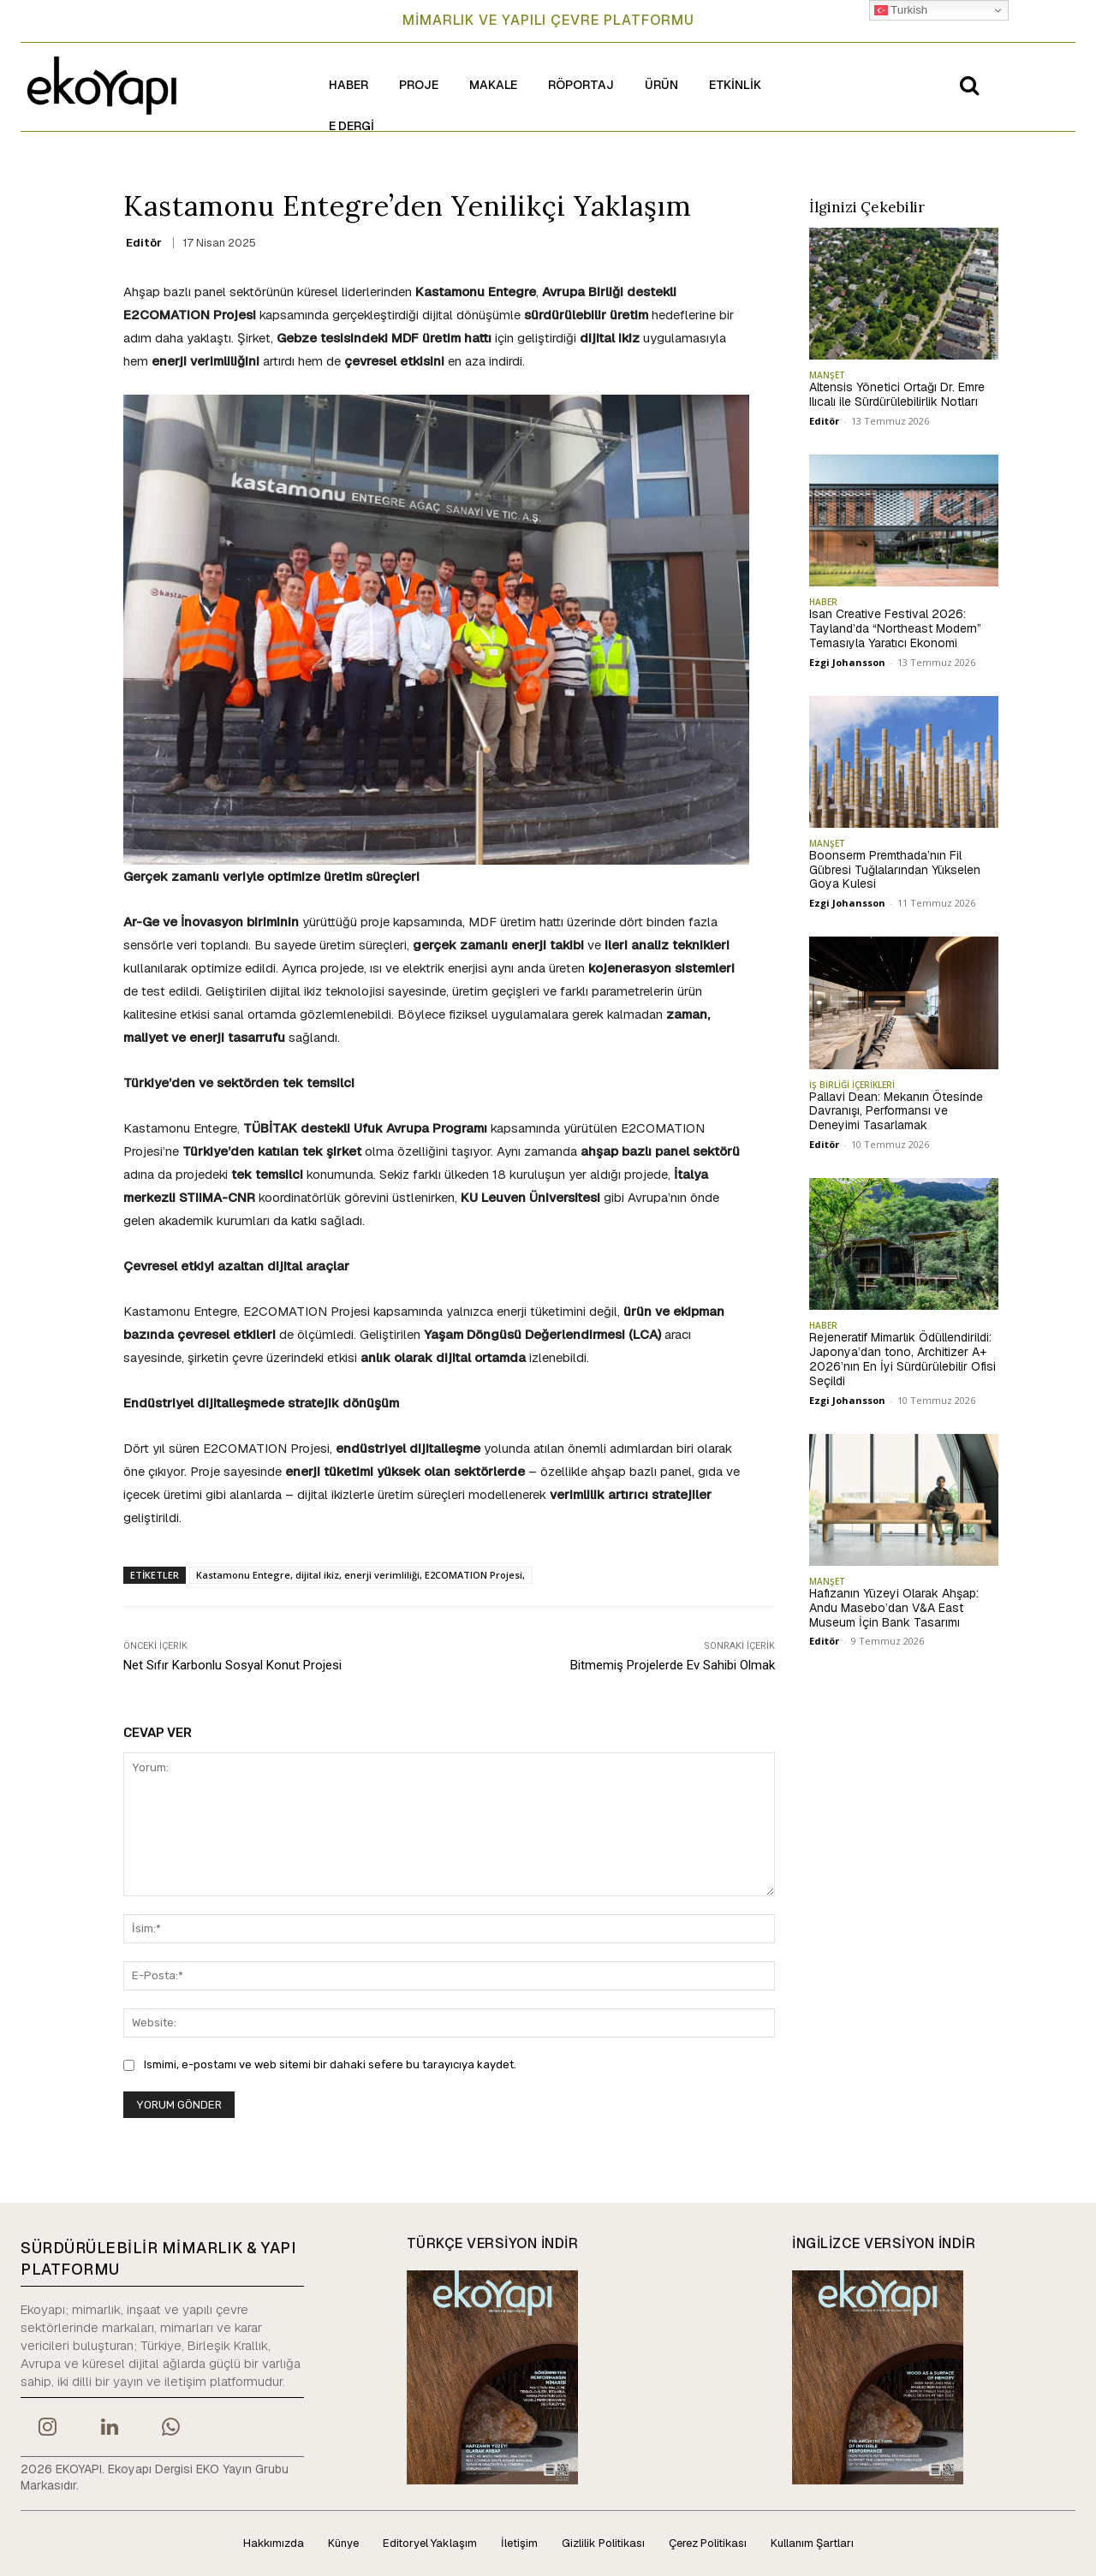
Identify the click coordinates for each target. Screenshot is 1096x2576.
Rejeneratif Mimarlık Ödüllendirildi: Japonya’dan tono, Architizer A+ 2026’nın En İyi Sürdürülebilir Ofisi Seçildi (902, 1359)
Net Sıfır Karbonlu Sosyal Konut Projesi (232, 1665)
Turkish (901, 10)
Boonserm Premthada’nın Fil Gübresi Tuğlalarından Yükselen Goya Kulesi (894, 870)
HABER (823, 602)
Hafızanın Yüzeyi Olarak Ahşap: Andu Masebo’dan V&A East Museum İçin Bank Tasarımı (894, 1607)
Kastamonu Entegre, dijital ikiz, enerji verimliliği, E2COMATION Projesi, (360, 1574)
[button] (969, 84)
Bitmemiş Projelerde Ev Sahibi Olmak (672, 1665)
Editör (144, 242)
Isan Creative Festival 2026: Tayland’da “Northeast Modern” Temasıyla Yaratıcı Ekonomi (895, 628)
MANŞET (827, 375)
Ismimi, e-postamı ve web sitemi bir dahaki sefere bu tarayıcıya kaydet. (330, 2064)
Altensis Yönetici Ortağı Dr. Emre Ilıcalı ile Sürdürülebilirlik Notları (897, 394)
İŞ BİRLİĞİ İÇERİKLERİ (852, 1084)
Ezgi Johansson (847, 662)
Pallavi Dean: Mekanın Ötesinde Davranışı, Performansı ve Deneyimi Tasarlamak (896, 1111)
